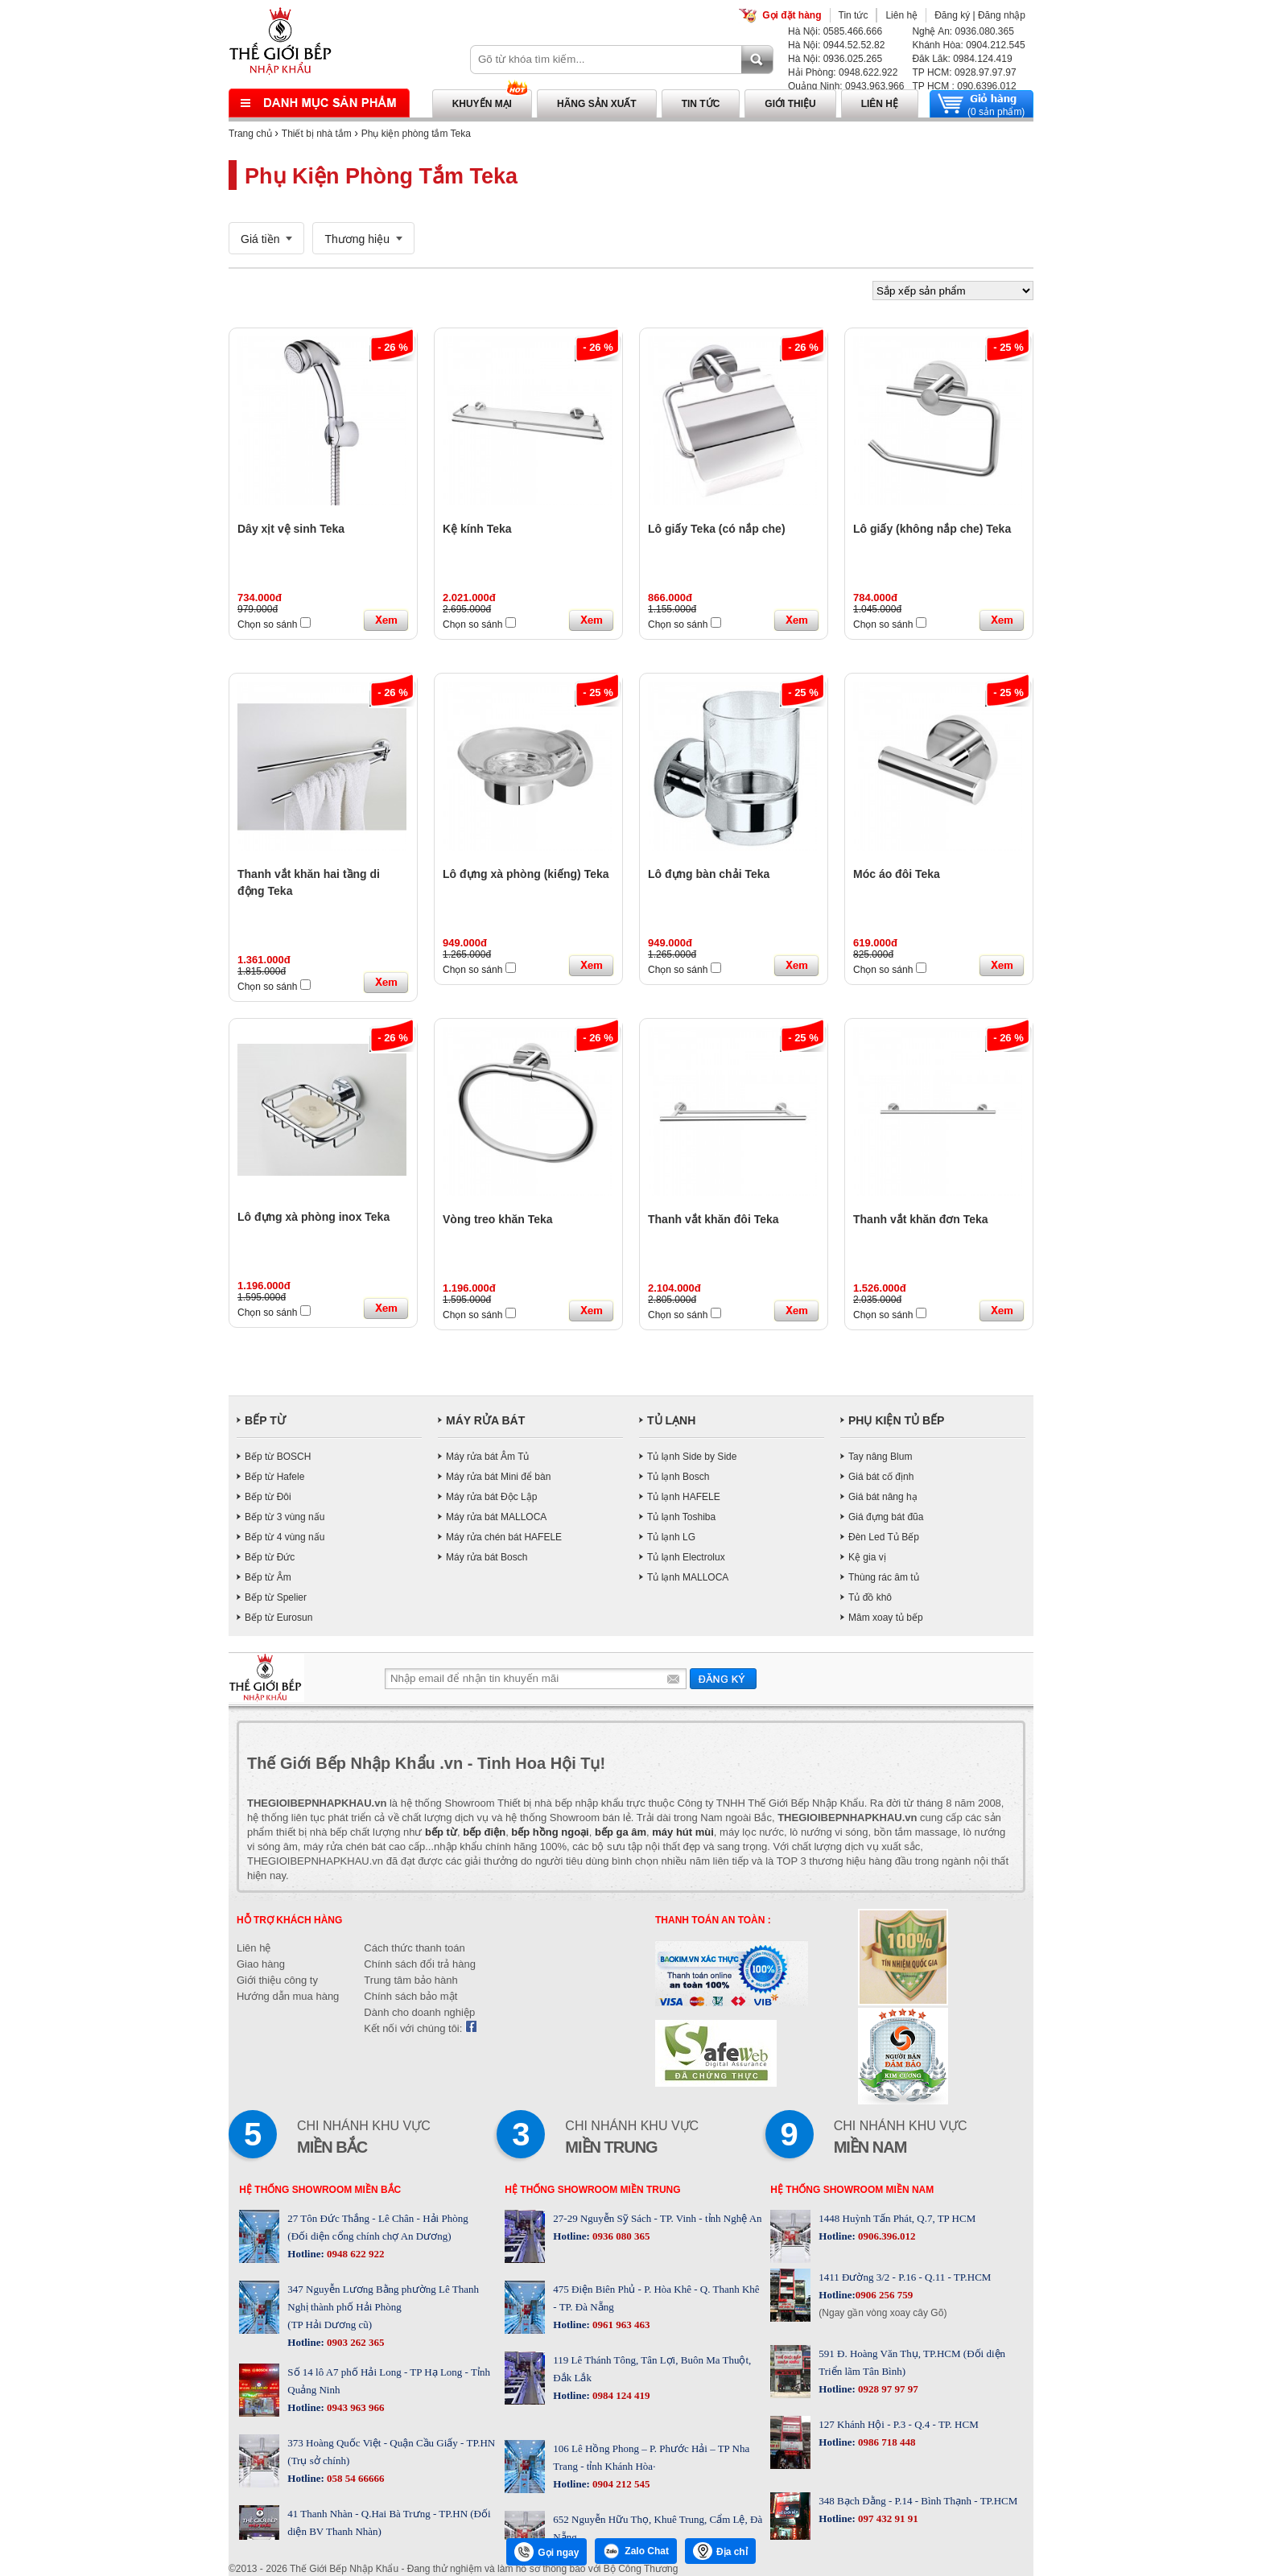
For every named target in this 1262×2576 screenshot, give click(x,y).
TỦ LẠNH (671, 1420)
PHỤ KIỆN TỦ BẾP (896, 1420)
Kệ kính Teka (477, 528)
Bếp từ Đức (270, 1557)
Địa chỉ (720, 2551)
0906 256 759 (885, 2295)
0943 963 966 (354, 2407)
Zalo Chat (636, 2551)
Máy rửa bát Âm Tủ (487, 1456)
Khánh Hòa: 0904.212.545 (968, 45)
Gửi (723, 1678)
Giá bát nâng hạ (883, 1496)
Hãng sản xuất (597, 103)
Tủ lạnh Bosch (678, 1476)
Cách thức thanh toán (414, 1948)
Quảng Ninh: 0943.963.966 (846, 86)
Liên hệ (901, 15)
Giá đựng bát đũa (885, 1517)
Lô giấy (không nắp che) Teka (932, 528)
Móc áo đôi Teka (896, 874)
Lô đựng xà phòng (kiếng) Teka (526, 874)
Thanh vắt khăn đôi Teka (713, 1219)
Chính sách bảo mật (410, 1996)
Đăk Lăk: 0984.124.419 (962, 58)
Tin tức (853, 15)
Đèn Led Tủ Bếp (883, 1537)
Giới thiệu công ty (277, 1980)
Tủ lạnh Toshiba (681, 1517)
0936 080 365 (620, 2236)
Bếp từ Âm (268, 1577)
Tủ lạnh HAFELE (683, 1496)
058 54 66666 (354, 2478)
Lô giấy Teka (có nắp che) (717, 528)
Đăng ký (952, 15)
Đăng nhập (1001, 15)
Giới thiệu (790, 103)
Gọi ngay (546, 2552)
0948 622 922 (354, 2254)
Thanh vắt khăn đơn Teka (920, 1219)
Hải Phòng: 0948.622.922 (842, 72)
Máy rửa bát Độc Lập (491, 1496)
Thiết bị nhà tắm (317, 133)
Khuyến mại (482, 103)
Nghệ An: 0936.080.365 (962, 31)
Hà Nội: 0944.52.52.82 (836, 45)
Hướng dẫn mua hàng (288, 1996)
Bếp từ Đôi (268, 1496)
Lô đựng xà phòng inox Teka (313, 1216)
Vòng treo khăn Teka (498, 1219)
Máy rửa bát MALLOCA (496, 1517)
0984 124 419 (620, 2395)
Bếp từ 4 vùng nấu (284, 1537)
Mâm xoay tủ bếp (885, 1617)
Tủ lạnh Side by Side (691, 1456)
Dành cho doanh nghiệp (419, 2012)
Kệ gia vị (867, 1557)
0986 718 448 (886, 2442)
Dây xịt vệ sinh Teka (290, 528)
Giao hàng (261, 1964)
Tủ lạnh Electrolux (686, 1557)
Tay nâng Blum (880, 1456)
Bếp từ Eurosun (278, 1617)
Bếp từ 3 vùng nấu (284, 1517)
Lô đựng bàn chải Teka (708, 874)
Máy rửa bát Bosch (486, 1557)
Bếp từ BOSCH (278, 1456)
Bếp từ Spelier (276, 1597)
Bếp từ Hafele (274, 1476)
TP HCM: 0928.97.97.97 (964, 72)
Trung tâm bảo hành (410, 1980)
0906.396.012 (886, 2236)
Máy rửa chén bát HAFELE (504, 1537)
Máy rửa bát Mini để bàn (498, 1476)
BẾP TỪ (265, 1420)
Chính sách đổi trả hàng (420, 1964)
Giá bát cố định (881, 1476)
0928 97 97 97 (887, 2389)
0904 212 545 (620, 2484)
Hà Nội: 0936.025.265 (835, 58)
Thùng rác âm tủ (883, 1577)
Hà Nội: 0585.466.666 (835, 31)
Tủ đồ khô (870, 1597)
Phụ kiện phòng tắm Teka (416, 133)
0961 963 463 (620, 2324)
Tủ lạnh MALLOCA (687, 1577)
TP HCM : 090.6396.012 (964, 86)
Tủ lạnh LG (671, 1537)
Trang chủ (250, 133)
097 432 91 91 (887, 2518)
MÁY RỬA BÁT (485, 1420)
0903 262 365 (354, 2342)
